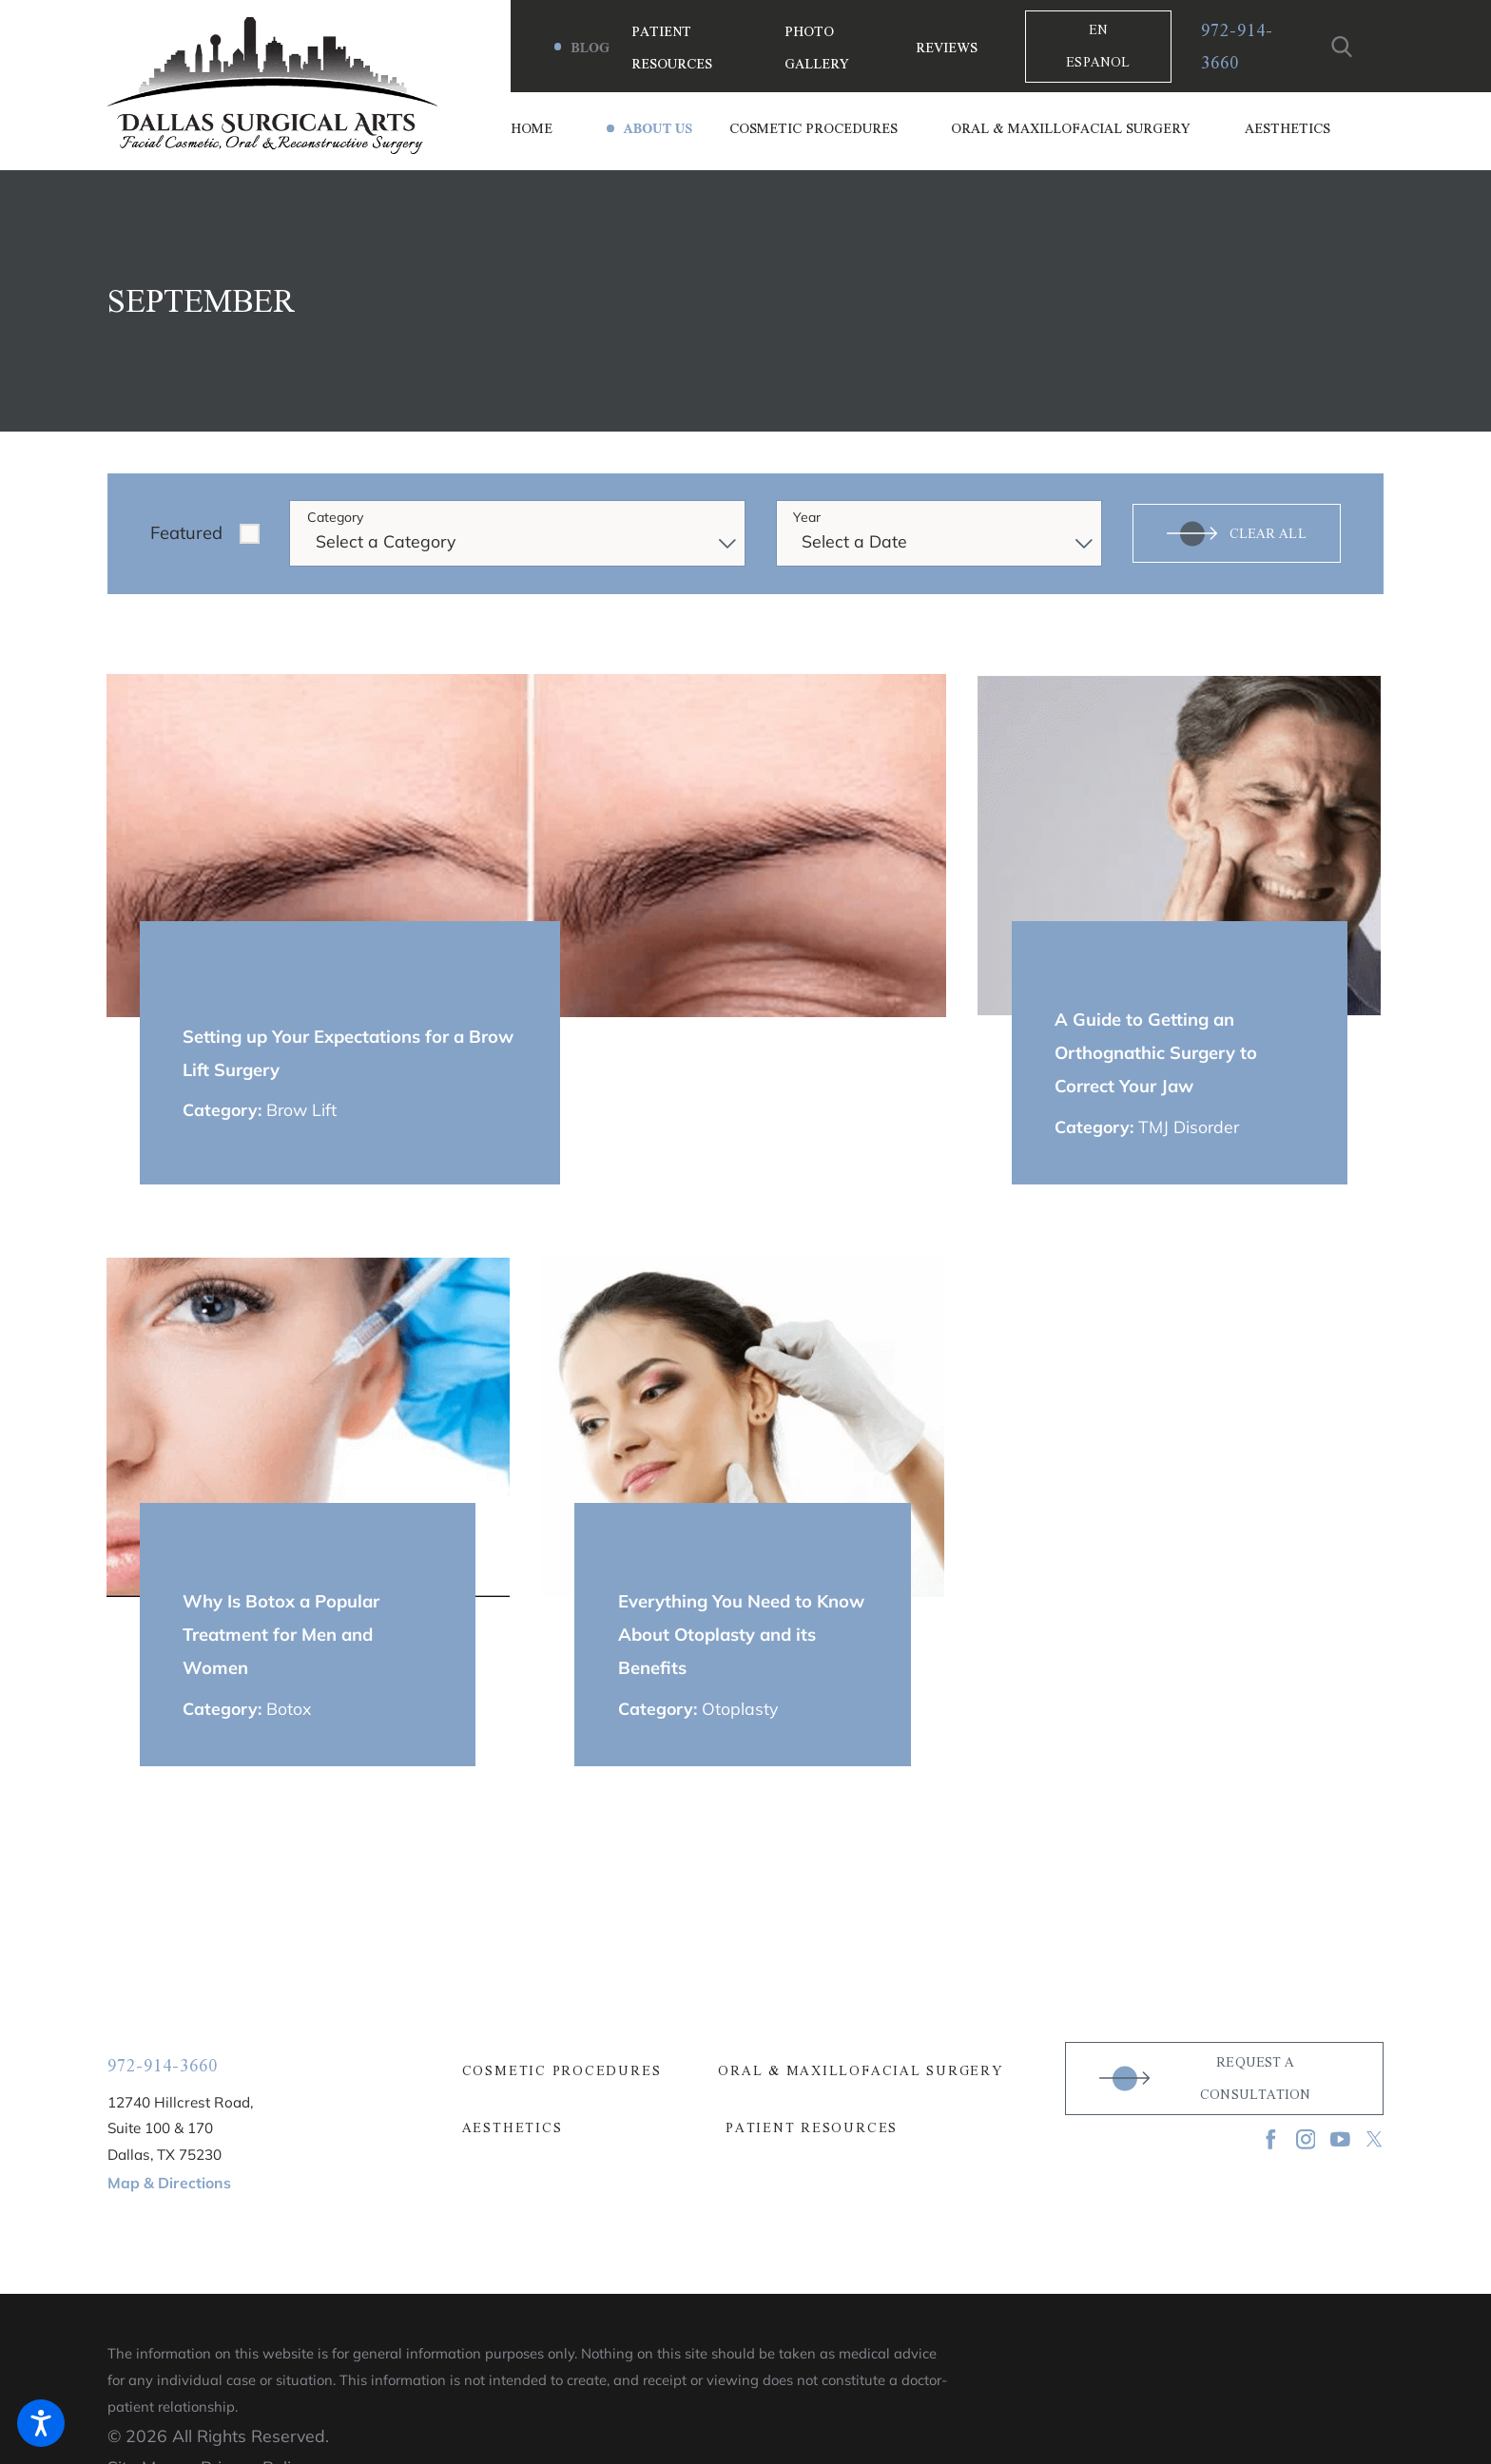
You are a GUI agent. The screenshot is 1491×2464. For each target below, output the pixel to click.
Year (807, 518)
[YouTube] (1340, 2139)
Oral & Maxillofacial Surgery (861, 2071)
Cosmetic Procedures (562, 2071)
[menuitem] (558, 128)
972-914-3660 (1237, 46)
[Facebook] (1271, 2139)
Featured (186, 533)
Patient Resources (671, 47)
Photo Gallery (816, 47)
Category (335, 518)
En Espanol (1098, 45)
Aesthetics (512, 2128)
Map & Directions (169, 2182)
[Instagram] (1306, 2139)
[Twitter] (1374, 2139)
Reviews (947, 47)
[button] (41, 2423)
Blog (590, 47)
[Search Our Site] (1342, 46)
